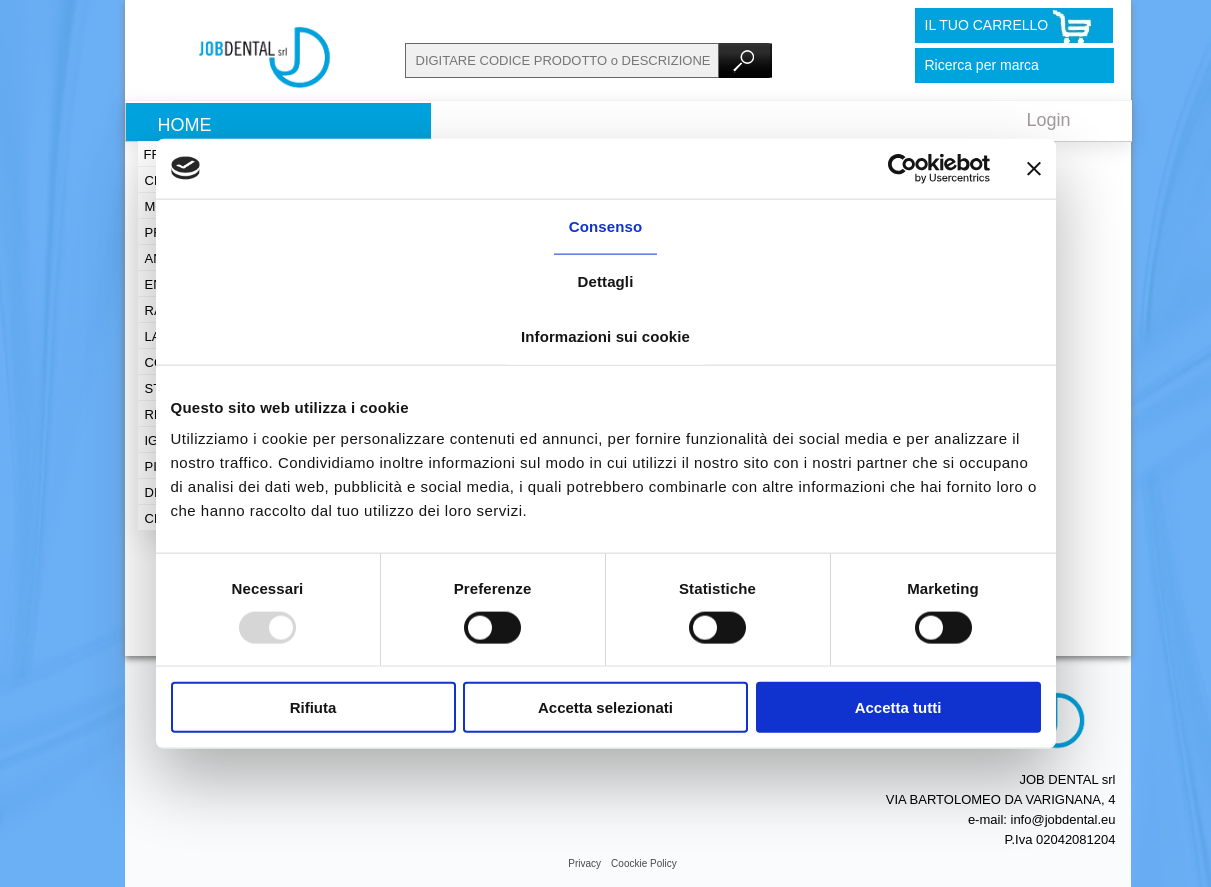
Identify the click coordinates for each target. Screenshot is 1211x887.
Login (1049, 120)
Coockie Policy (644, 863)
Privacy (584, 863)
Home (185, 125)
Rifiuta (313, 707)
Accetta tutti (898, 707)
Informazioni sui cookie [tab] (605, 335)
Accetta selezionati (605, 707)
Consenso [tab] (605, 225)
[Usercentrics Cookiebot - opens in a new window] (902, 168)
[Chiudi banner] (1034, 168)
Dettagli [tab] (606, 280)
